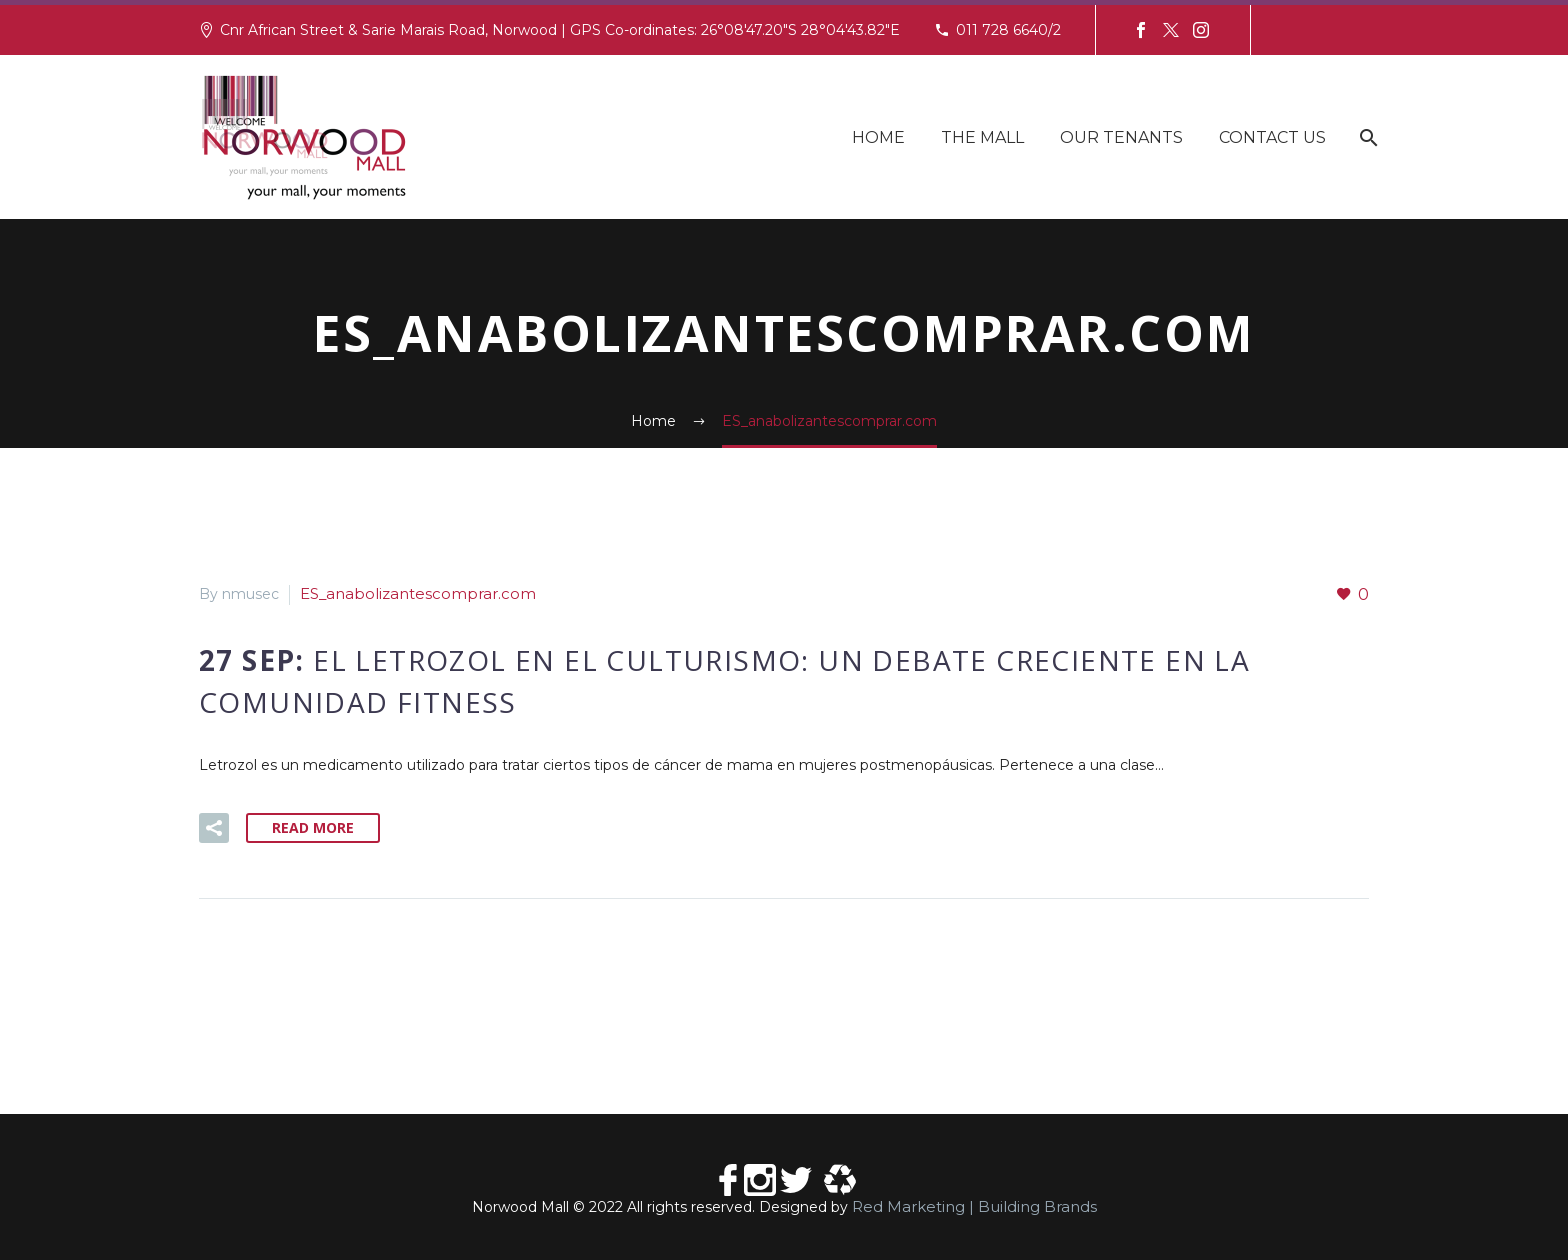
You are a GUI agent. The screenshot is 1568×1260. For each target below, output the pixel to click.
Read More (313, 826)
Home (878, 137)
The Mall (982, 137)
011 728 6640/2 (1008, 30)
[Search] (1366, 137)
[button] (214, 827)
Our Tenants (1121, 137)
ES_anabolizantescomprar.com (407, 594)
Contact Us (1272, 137)
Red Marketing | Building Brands (974, 1206)
